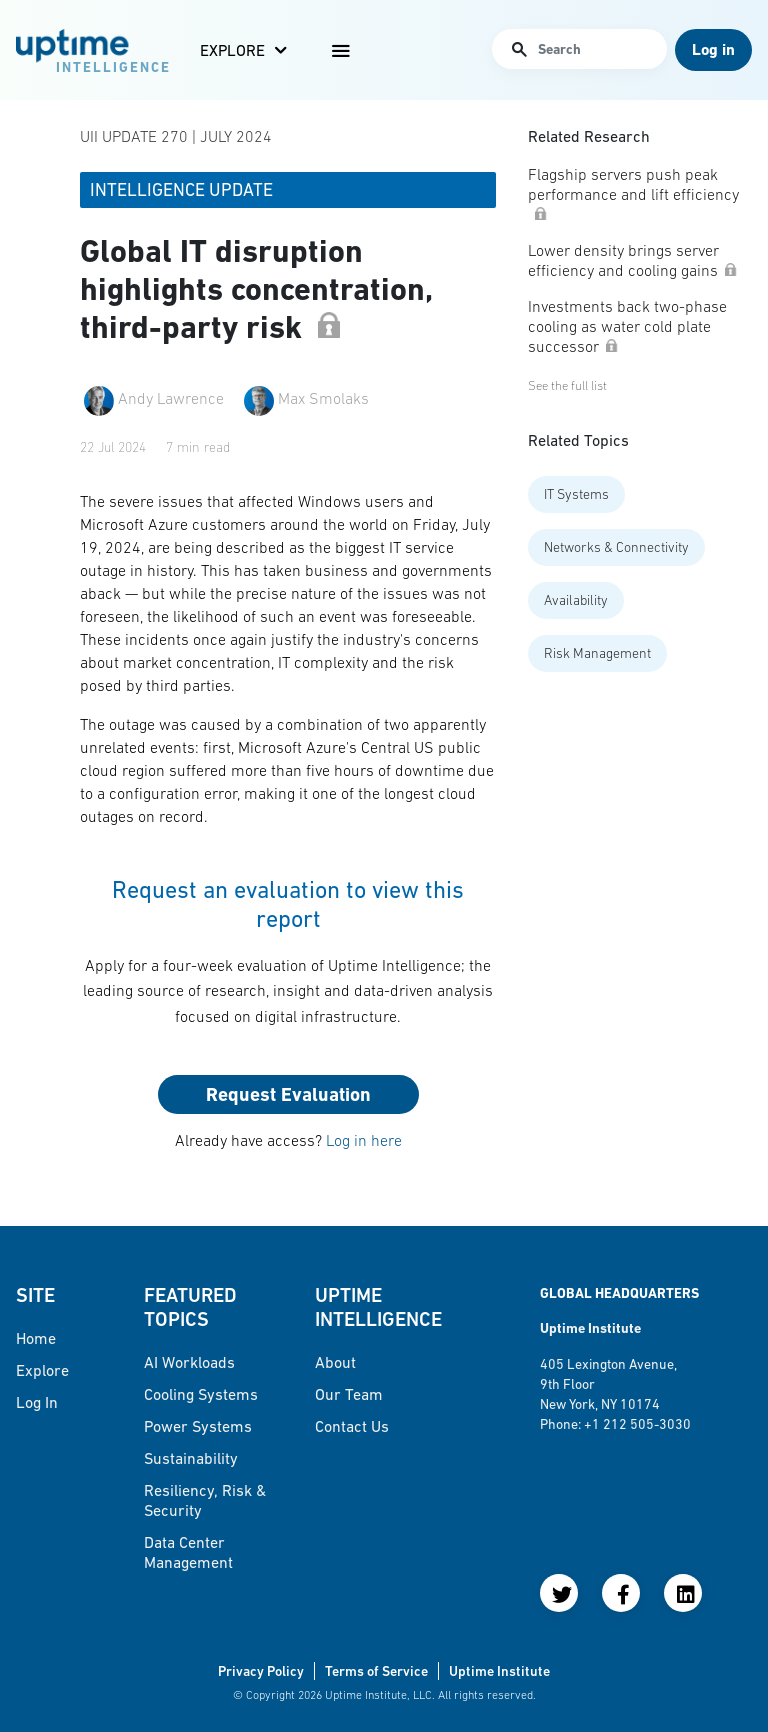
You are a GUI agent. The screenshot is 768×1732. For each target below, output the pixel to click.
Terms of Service (376, 1671)
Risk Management (597, 653)
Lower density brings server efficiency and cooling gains (633, 260)
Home (36, 1338)
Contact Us (352, 1426)
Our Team (349, 1394)
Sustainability (191, 1458)
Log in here (364, 1140)
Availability (576, 600)
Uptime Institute (499, 1671)
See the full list (567, 385)
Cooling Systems (201, 1394)
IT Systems (576, 494)
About (335, 1362)
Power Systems (198, 1426)
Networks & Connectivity (616, 547)
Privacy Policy (261, 1671)
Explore (232, 50)
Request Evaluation (288, 1094)
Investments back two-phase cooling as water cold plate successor (627, 326)
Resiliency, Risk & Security (205, 1500)
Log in (37, 1402)
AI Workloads (189, 1362)
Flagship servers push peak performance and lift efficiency (633, 192)
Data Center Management (188, 1552)
